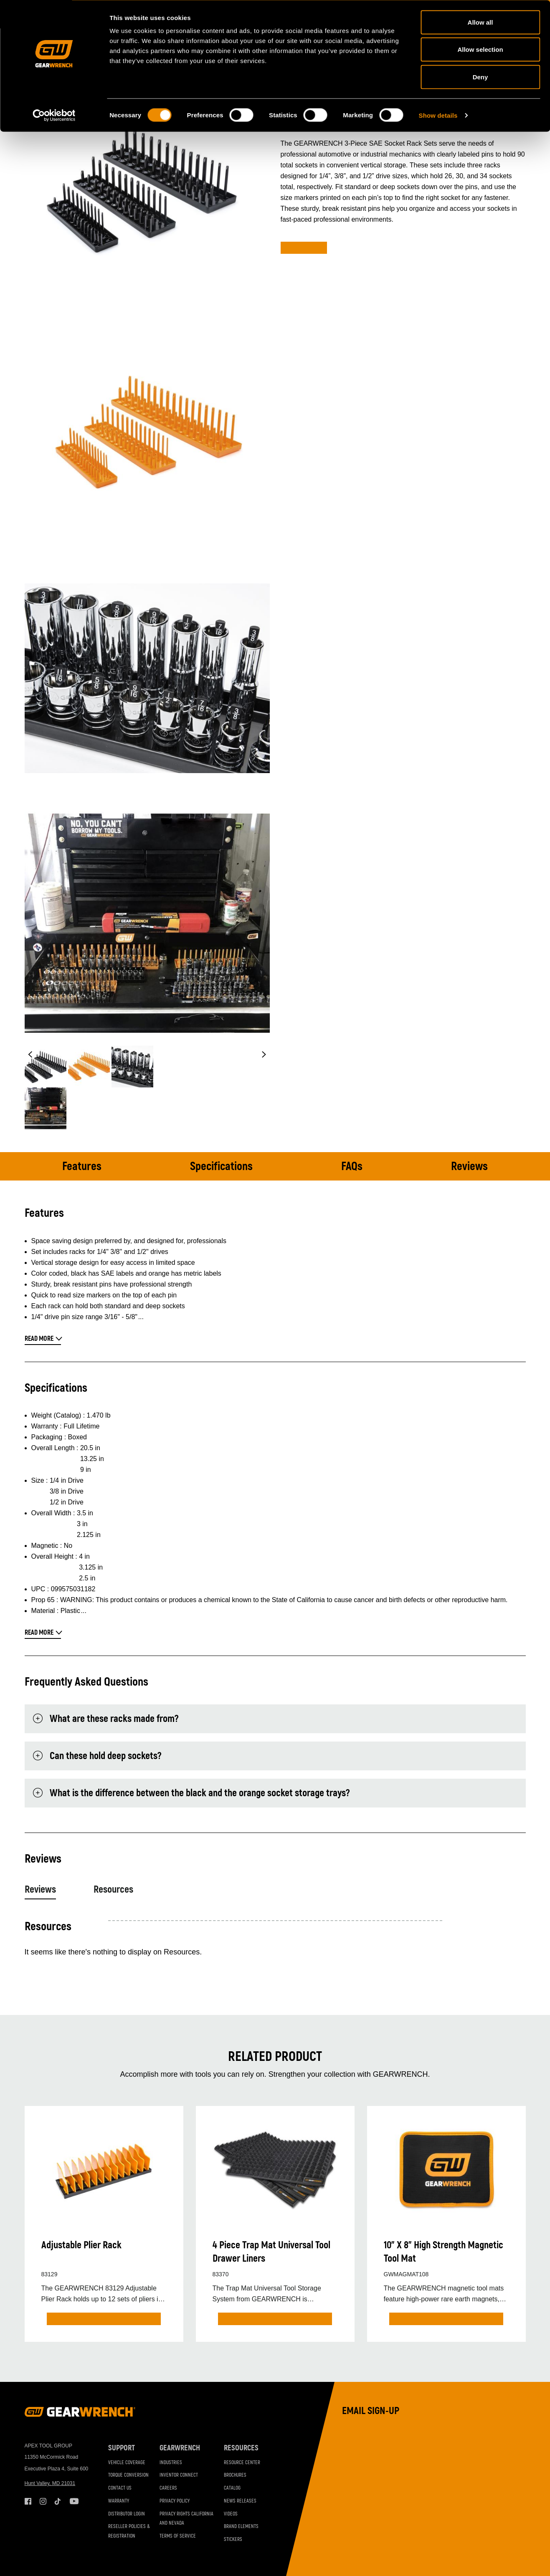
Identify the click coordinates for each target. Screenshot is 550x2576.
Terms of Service (178, 2536)
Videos (231, 2514)
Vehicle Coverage (126, 2463)
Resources (113, 1889)
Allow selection (480, 49)
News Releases (240, 2501)
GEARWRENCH (180, 2448)
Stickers (233, 2539)
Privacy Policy (175, 2501)
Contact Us (120, 2488)
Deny (480, 76)
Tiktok (58, 2501)
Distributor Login (126, 2514)
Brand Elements (241, 2527)
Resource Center (242, 2463)
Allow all (480, 21)
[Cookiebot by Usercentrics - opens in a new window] (54, 115)
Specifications (221, 1166)
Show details (438, 115)
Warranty (118, 2501)
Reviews (469, 1166)
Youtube (73, 2501)
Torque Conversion (128, 2475)
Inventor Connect (179, 2475)
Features (81, 1166)
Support (121, 2448)
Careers (168, 2488)
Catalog (232, 2488)
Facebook (28, 2501)
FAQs (352, 1166)
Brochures (235, 2475)
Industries (171, 2463)
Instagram (43, 2501)
